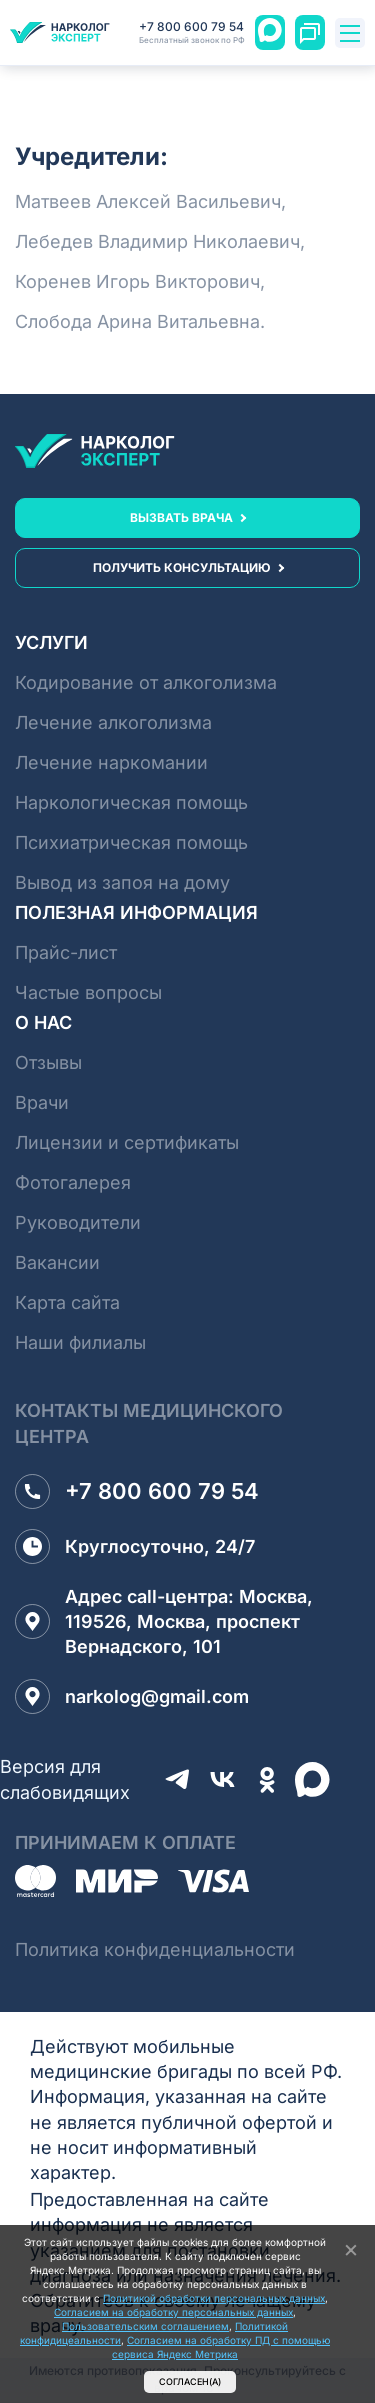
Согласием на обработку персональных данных (173, 2312)
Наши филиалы (80, 1342)
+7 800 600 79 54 (192, 33)
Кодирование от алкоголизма (146, 682)
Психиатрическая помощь (131, 842)
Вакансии (57, 1262)
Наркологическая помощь (131, 802)
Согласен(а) (190, 2381)
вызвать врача (181, 517)
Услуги (51, 642)
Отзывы (48, 1062)
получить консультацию (182, 567)
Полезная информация (136, 912)
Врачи (42, 1102)
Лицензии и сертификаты (127, 1142)
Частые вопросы (88, 992)
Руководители (78, 1222)
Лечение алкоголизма (113, 722)
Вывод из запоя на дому (122, 882)
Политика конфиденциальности (155, 1949)
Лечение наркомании (111, 762)
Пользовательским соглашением (145, 2326)
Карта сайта (67, 1302)
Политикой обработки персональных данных (214, 2298)
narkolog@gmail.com (132, 1696)
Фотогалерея (73, 1182)
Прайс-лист (66, 952)
